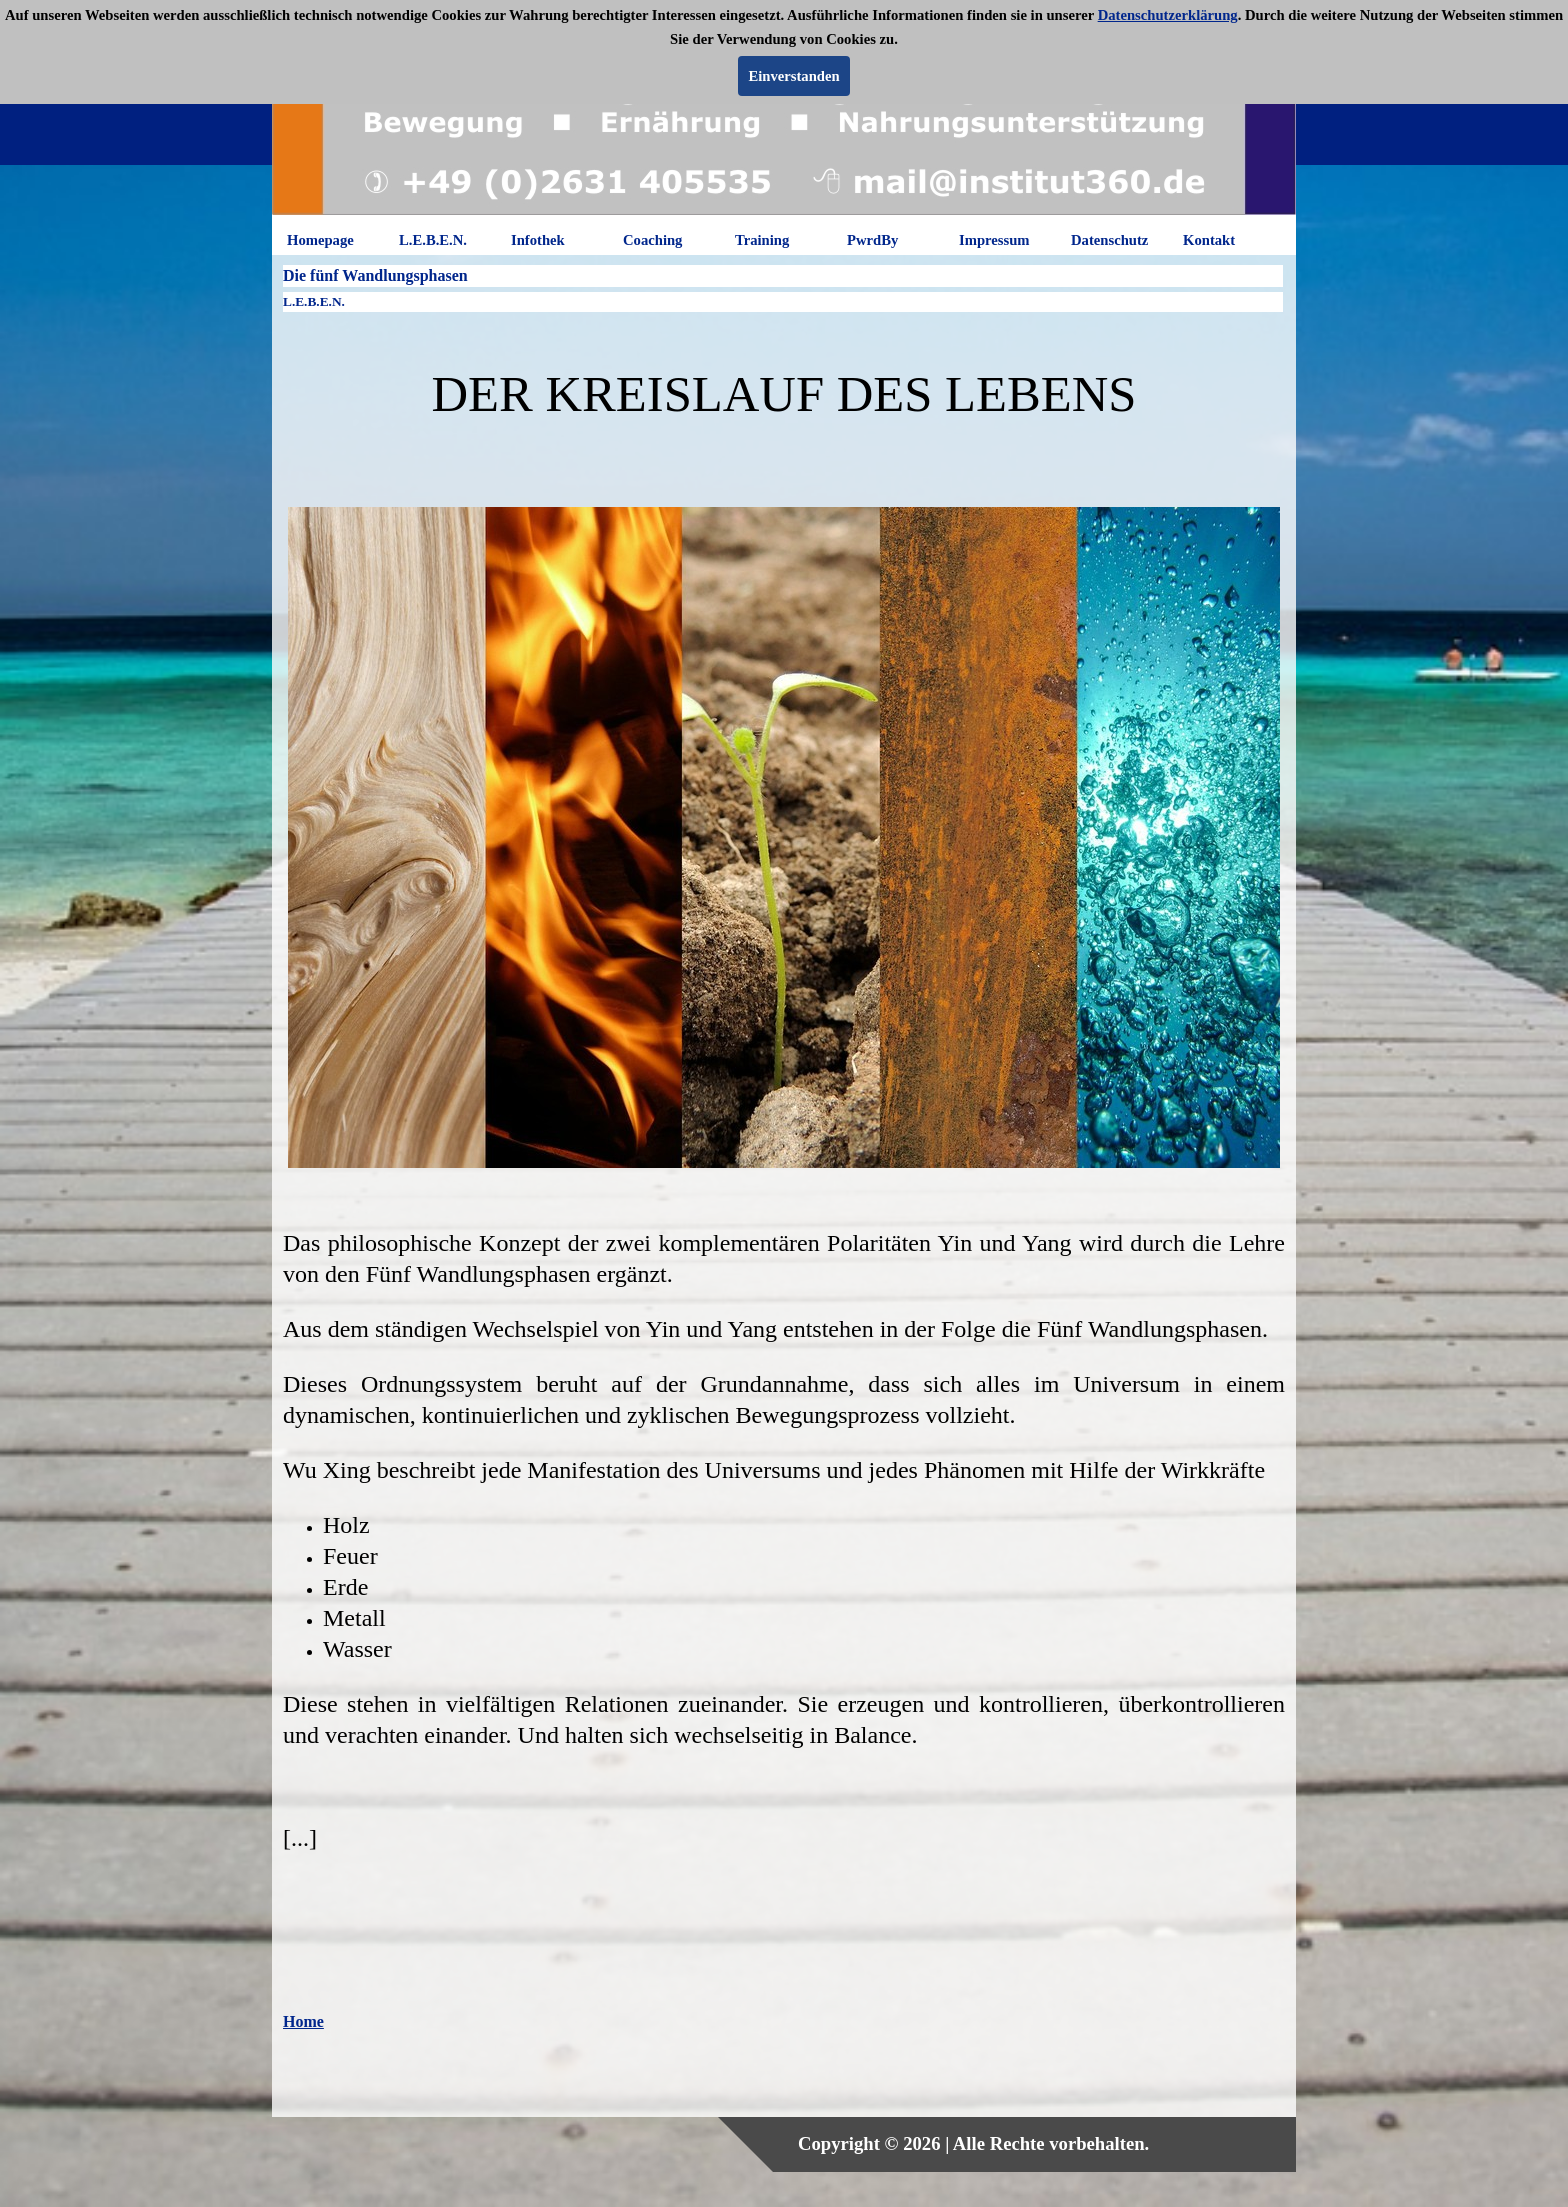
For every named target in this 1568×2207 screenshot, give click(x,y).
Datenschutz (1109, 240)
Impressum (994, 240)
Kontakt (1209, 240)
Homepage (320, 240)
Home (303, 2021)
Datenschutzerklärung (1168, 15)
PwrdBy (872, 240)
